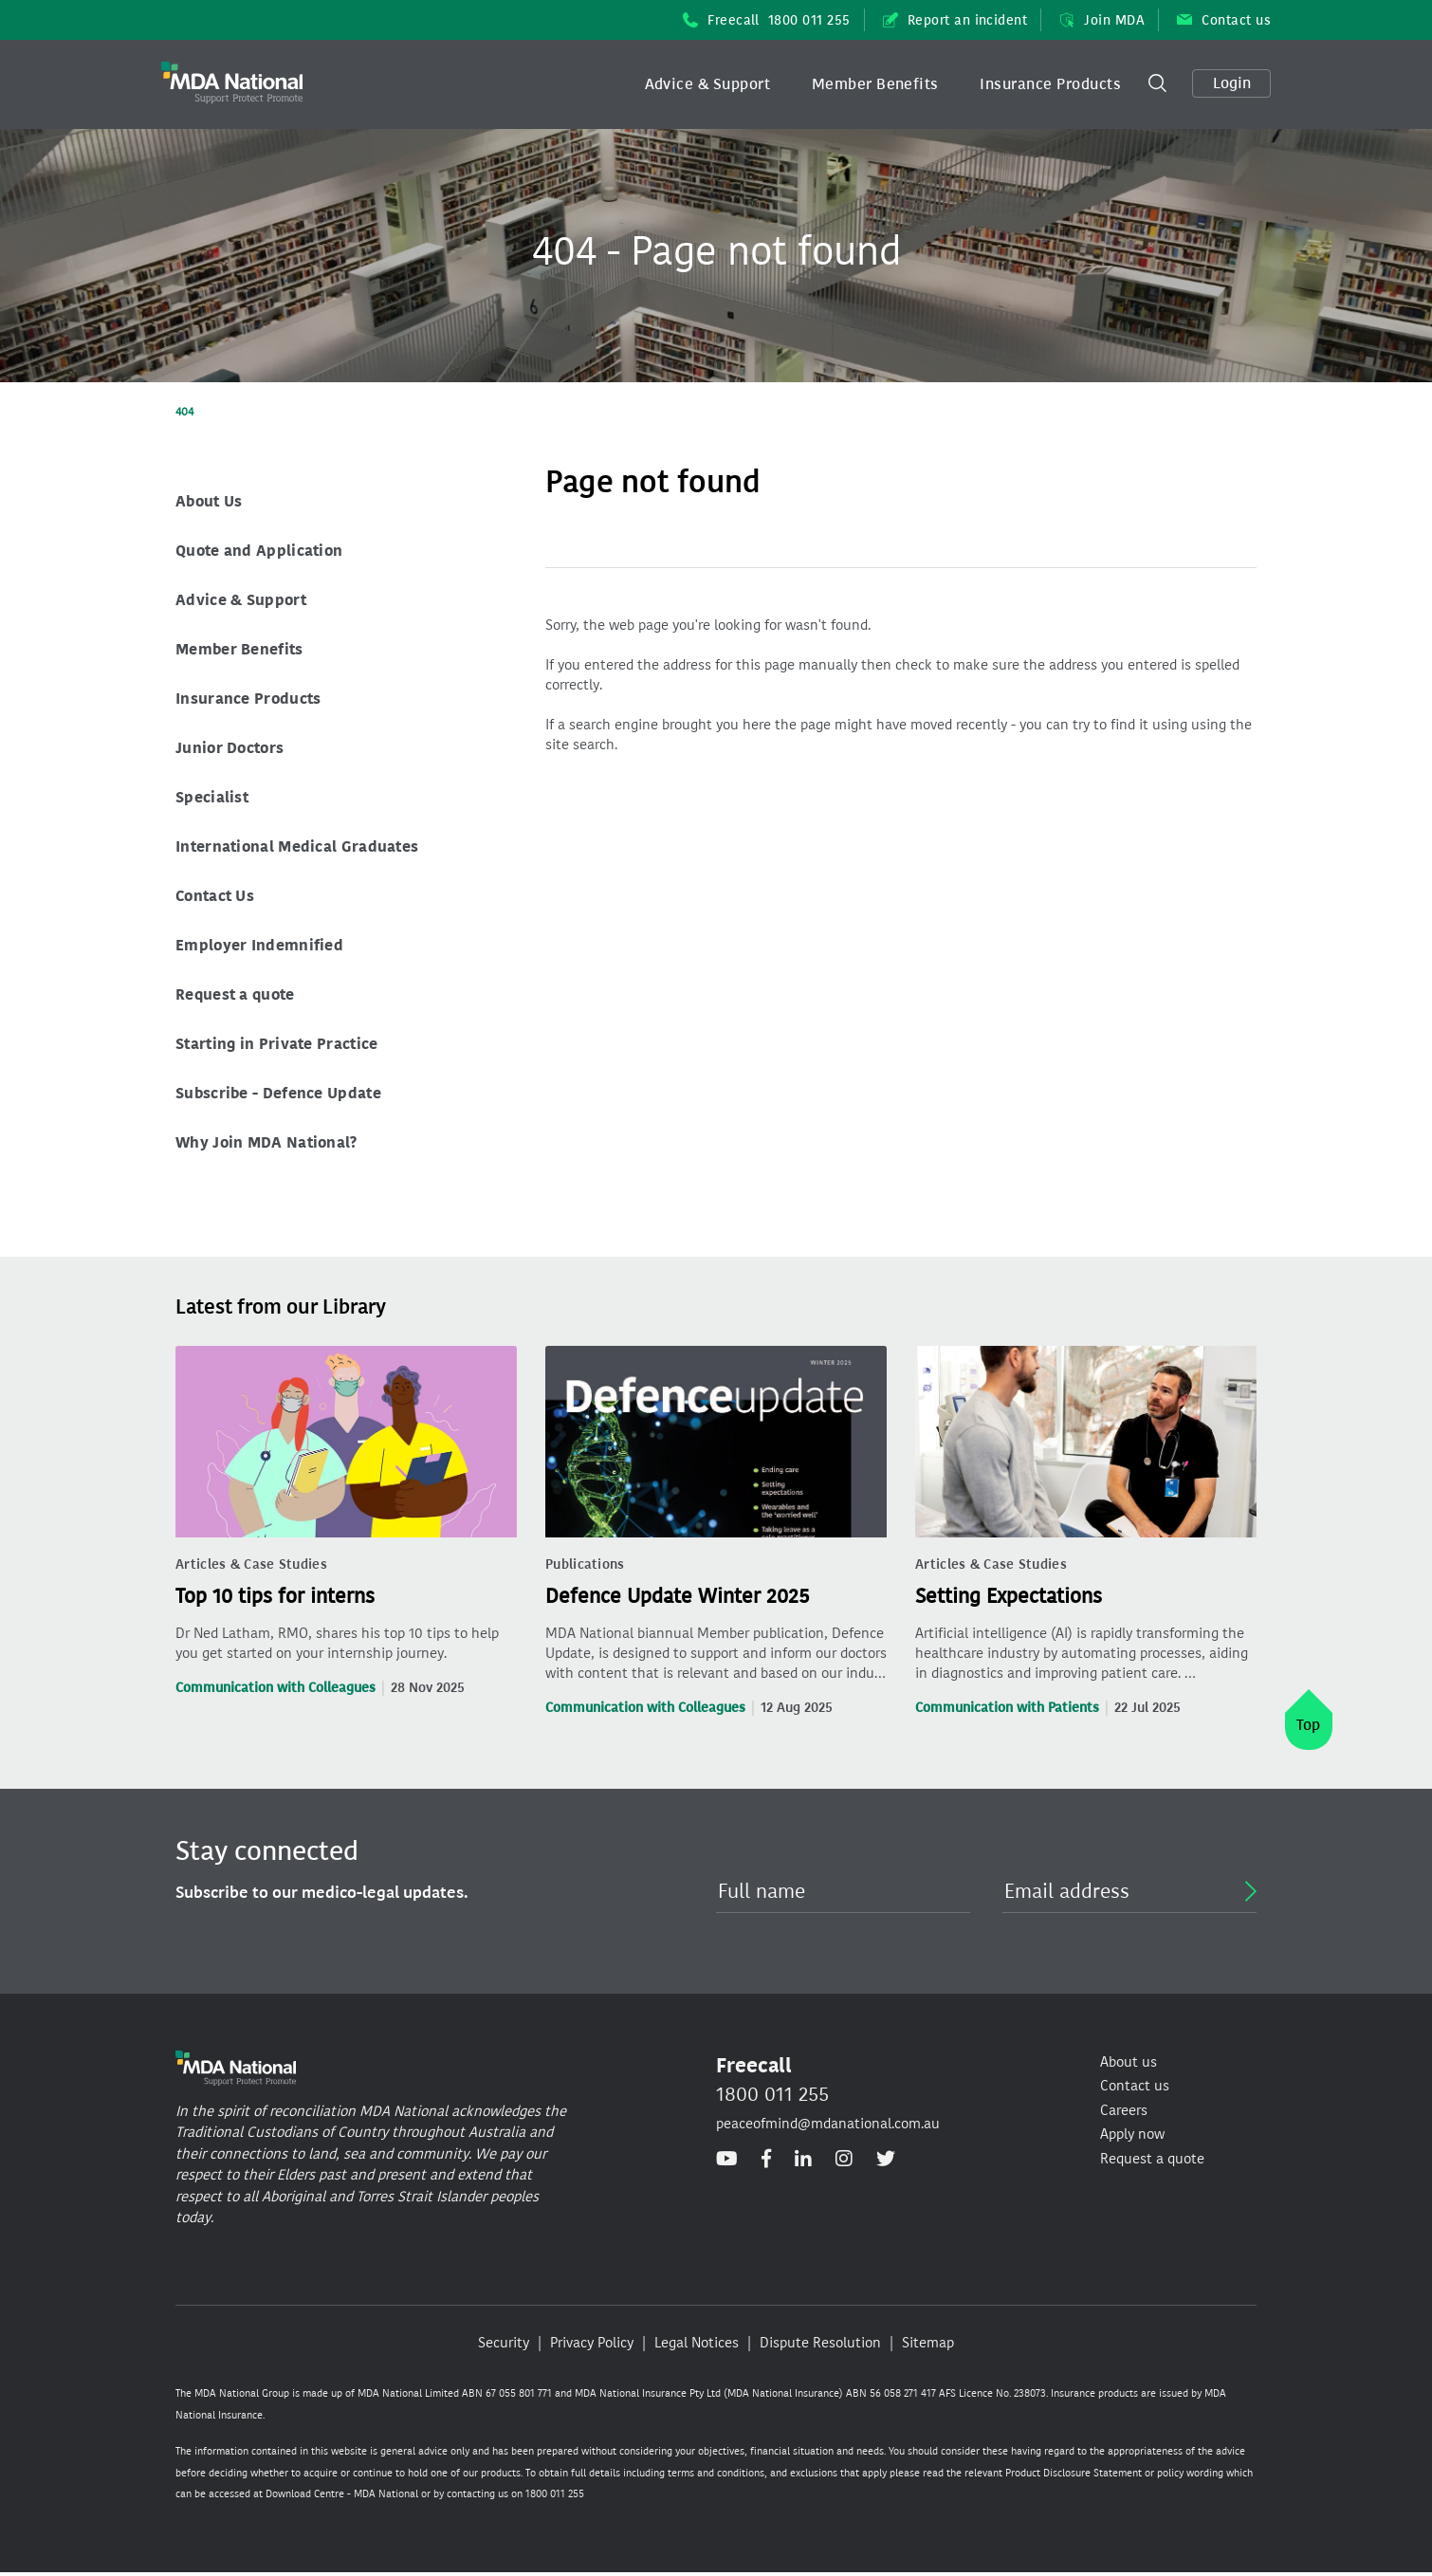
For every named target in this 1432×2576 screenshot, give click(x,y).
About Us (208, 501)
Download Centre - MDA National (342, 2494)
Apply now (1132, 2134)
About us (1128, 2061)
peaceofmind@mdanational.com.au (828, 2123)
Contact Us (214, 896)
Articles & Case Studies (251, 1564)
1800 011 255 (772, 2094)
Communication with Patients (1007, 1708)
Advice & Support (708, 84)
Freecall (767, 20)
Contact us (1224, 20)
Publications (585, 1564)
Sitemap (928, 2342)
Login (1232, 83)
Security (503, 2342)
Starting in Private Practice (276, 1044)
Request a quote (235, 994)
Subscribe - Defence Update (278, 1093)
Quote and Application (258, 551)
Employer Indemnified (259, 945)
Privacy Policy (591, 2342)
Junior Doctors (229, 748)
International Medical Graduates (296, 846)
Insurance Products (1050, 84)
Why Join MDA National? (266, 1142)
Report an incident (955, 20)
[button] (708, 84)
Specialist (211, 797)
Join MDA (1102, 20)
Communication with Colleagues (275, 1688)
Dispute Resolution (820, 2342)
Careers (1123, 2110)
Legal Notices (696, 2342)
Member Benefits (875, 84)
